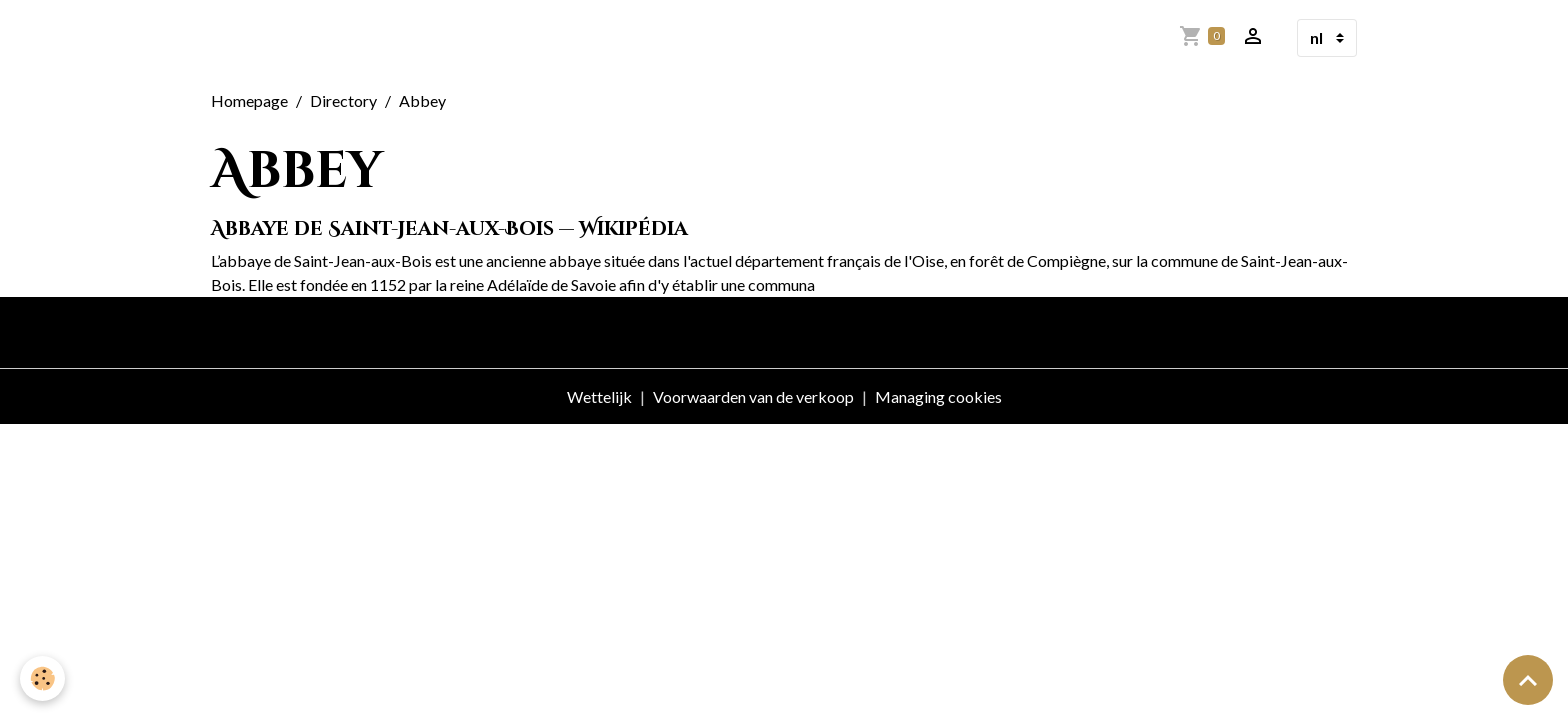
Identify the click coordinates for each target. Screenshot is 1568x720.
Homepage (249, 100)
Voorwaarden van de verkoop (753, 396)
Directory (343, 100)
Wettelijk (599, 396)
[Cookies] (42, 678)
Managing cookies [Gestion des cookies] (938, 396)
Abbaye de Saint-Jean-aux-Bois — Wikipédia (449, 229)
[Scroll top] (1528, 680)
